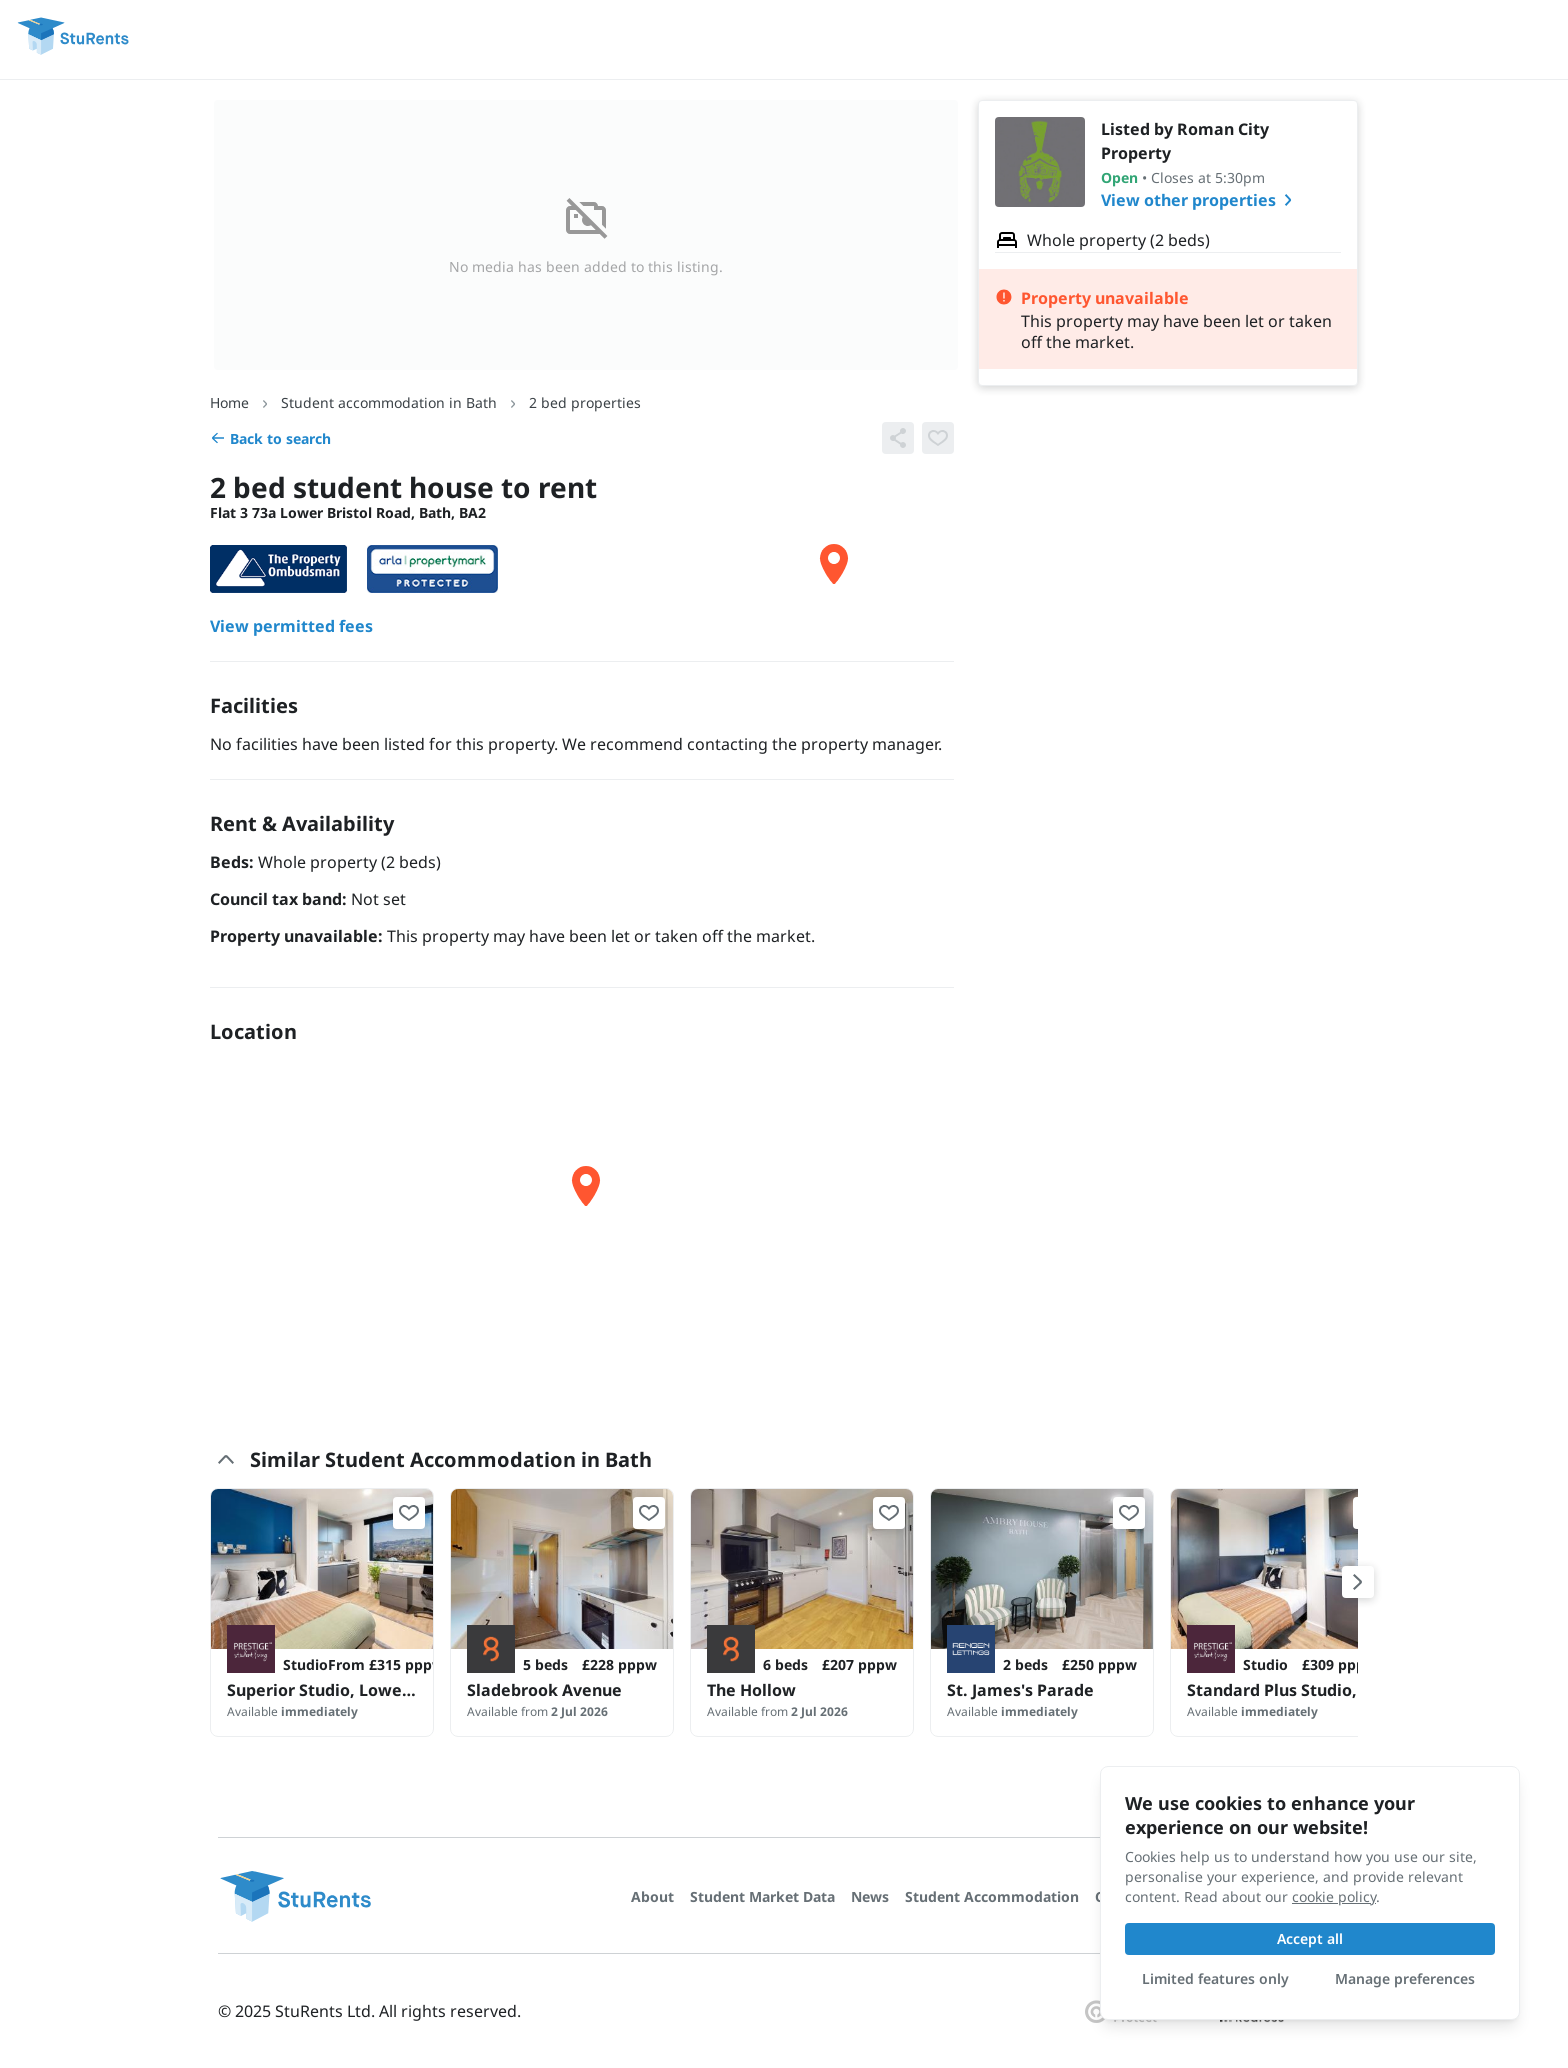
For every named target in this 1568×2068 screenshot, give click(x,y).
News (870, 1896)
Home (229, 402)
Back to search (270, 438)
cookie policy (1334, 1896)
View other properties (1200, 200)
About (652, 1896)
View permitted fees (291, 626)
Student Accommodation (992, 1896)
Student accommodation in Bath (389, 402)
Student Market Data (762, 1896)
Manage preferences (1405, 1978)
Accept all (1310, 1938)
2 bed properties (585, 402)
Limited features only (1215, 1978)
